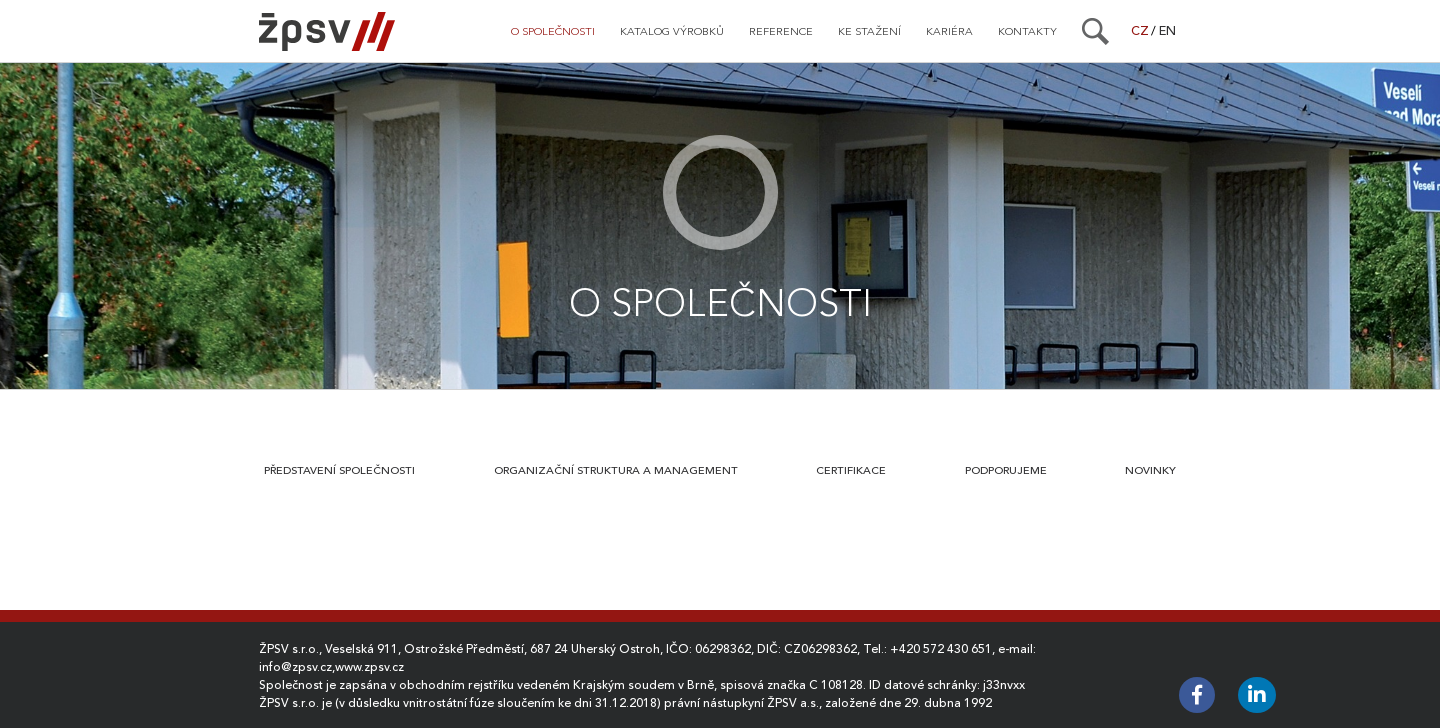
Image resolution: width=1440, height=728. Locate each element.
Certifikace (851, 470)
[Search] (1095, 31)
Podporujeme (1006, 470)
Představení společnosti (339, 470)
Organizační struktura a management (616, 470)
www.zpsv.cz (369, 667)
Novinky (1150, 470)
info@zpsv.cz (295, 667)
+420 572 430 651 (941, 649)
